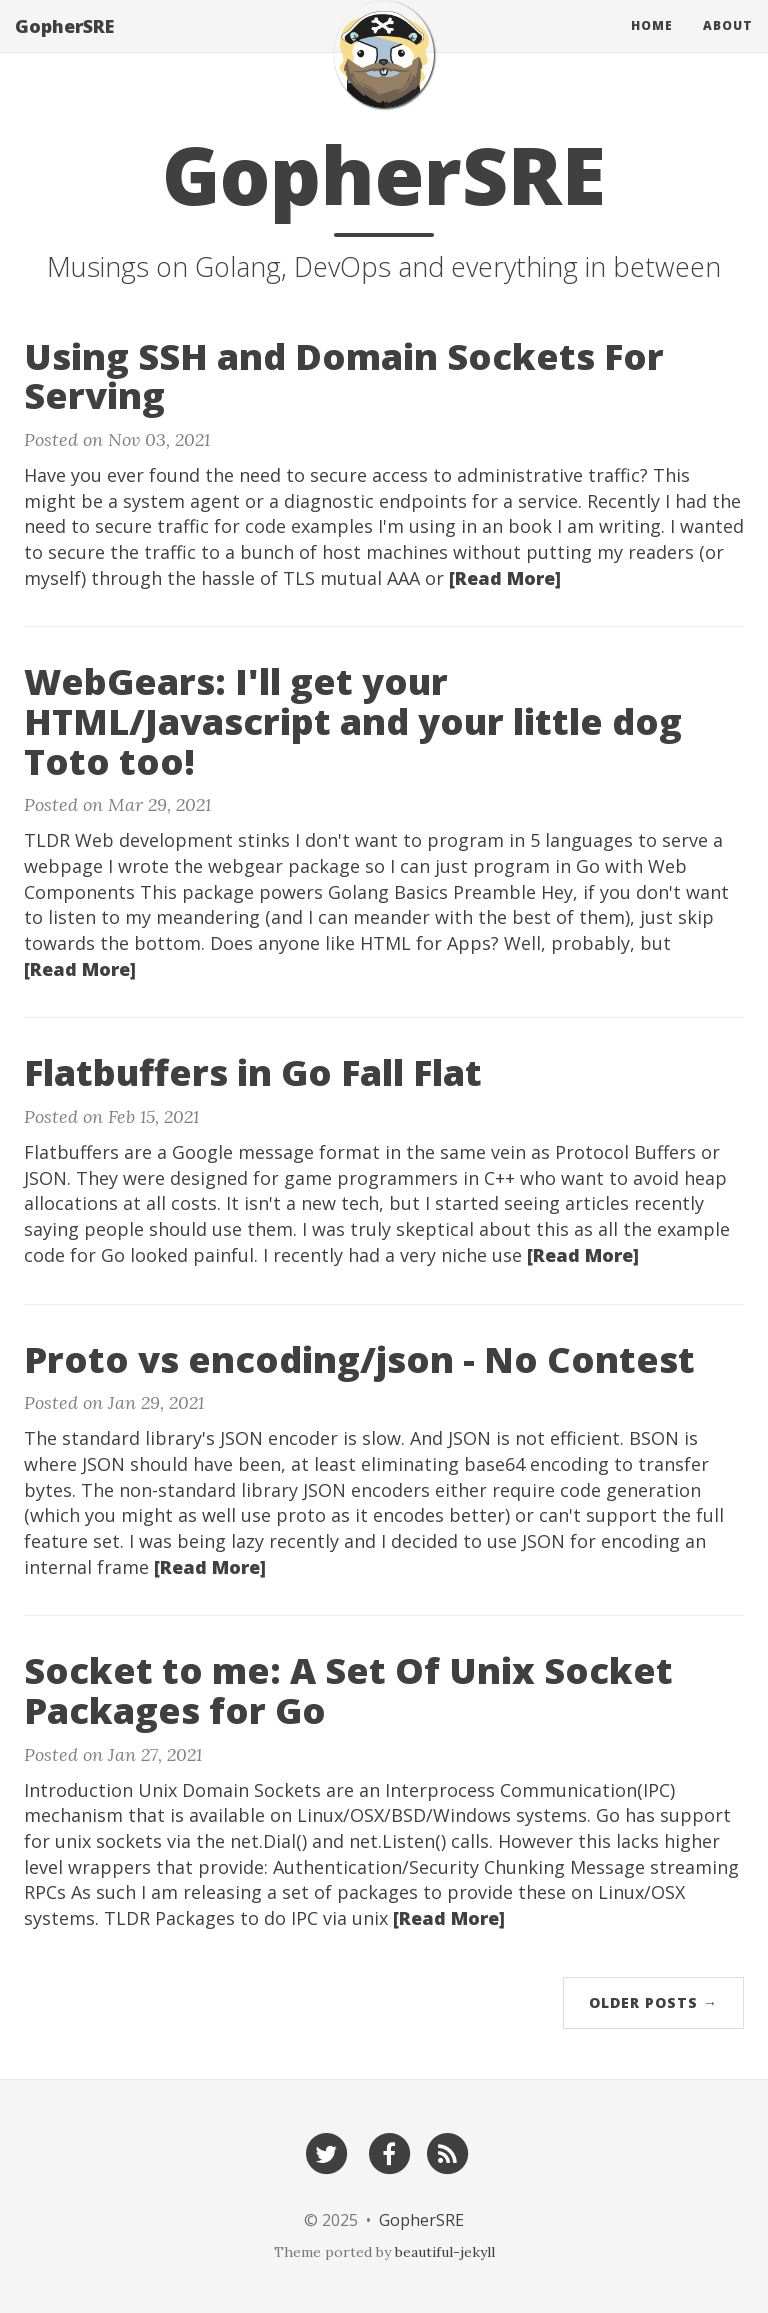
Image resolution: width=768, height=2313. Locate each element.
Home (652, 44)
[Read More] (505, 578)
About (728, 44)
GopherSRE (64, 45)
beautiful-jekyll (445, 2252)
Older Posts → (653, 2002)
